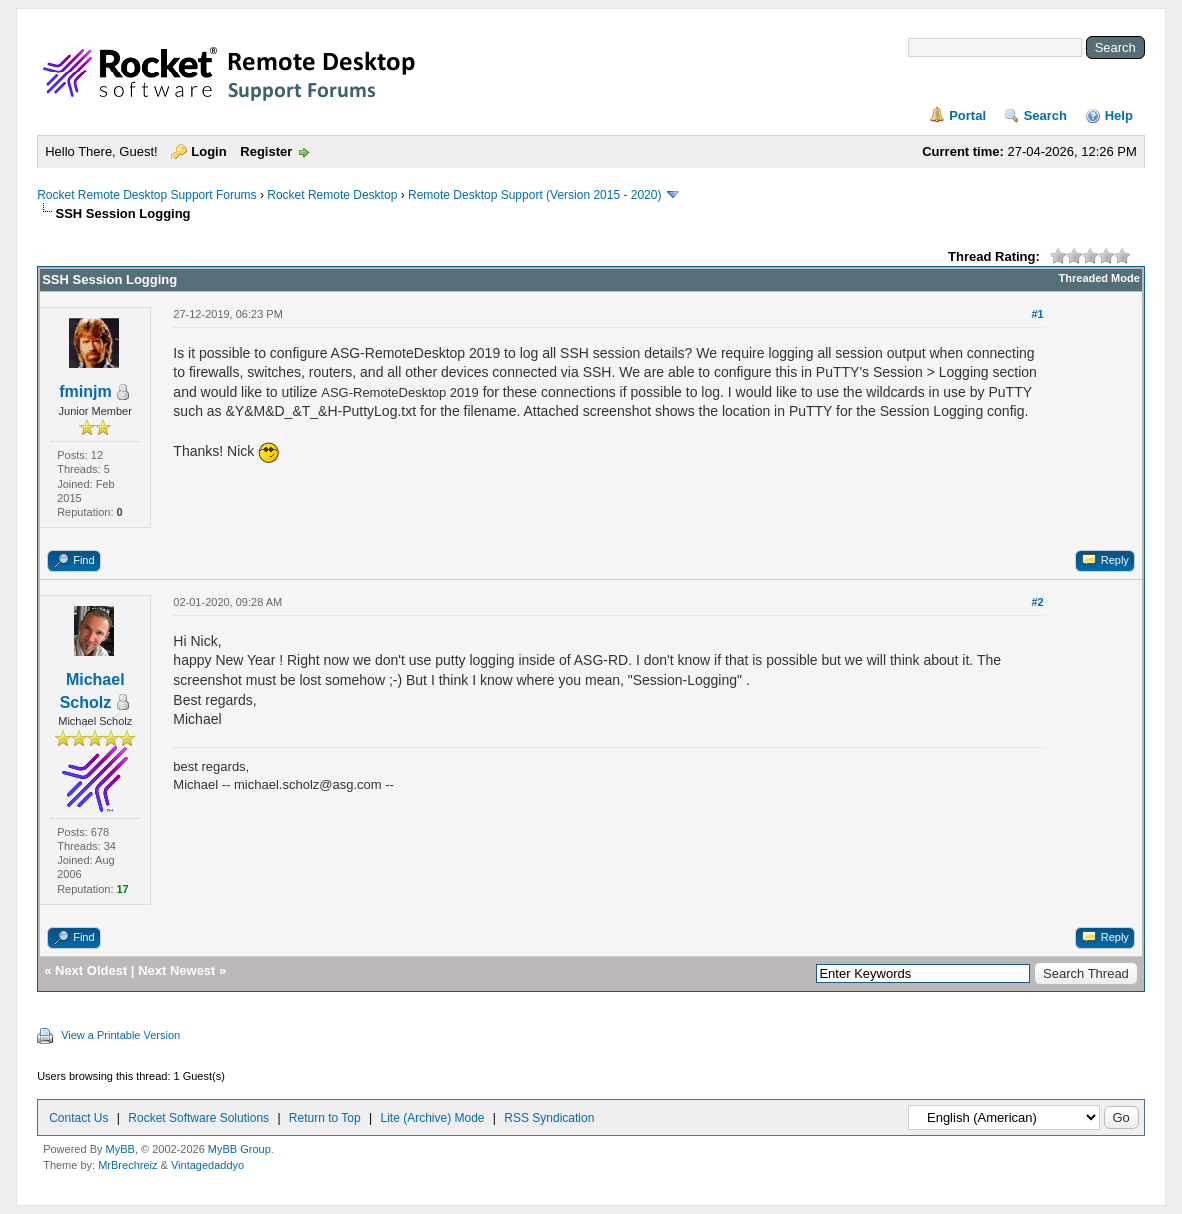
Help (1119, 115)
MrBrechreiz (127, 1165)
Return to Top (325, 1118)
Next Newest (176, 970)
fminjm (85, 391)
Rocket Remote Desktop (332, 195)
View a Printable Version (120, 1035)
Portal (967, 115)
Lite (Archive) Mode (432, 1118)
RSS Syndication (549, 1118)
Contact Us (78, 1118)
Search (1045, 115)
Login (208, 151)
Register (266, 151)
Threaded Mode (1099, 278)
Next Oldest (91, 970)
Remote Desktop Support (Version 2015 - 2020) (534, 195)
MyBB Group (239, 1149)
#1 (1037, 314)
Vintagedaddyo (207, 1165)
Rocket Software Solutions (198, 1118)
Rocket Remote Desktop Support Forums (146, 195)
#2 (1037, 602)
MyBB (120, 1149)
